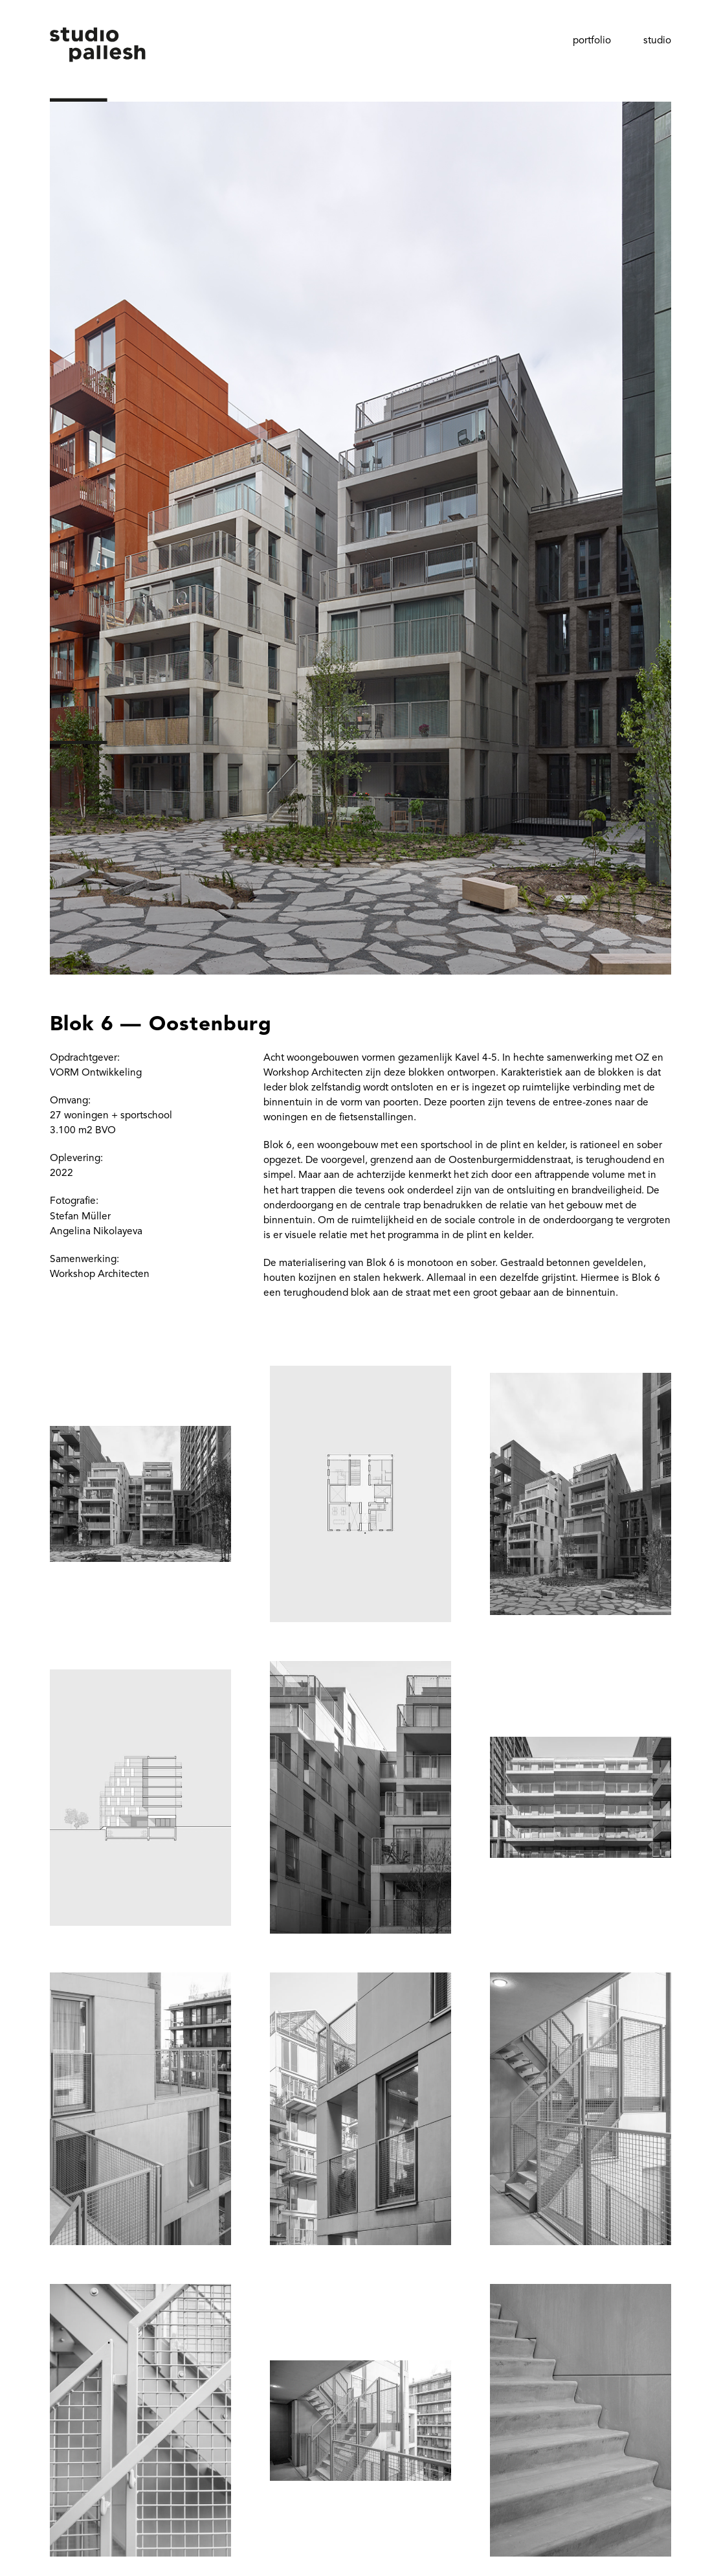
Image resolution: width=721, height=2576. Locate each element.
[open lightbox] (360, 508)
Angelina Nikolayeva (96, 1231)
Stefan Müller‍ (80, 1217)
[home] (98, 64)
